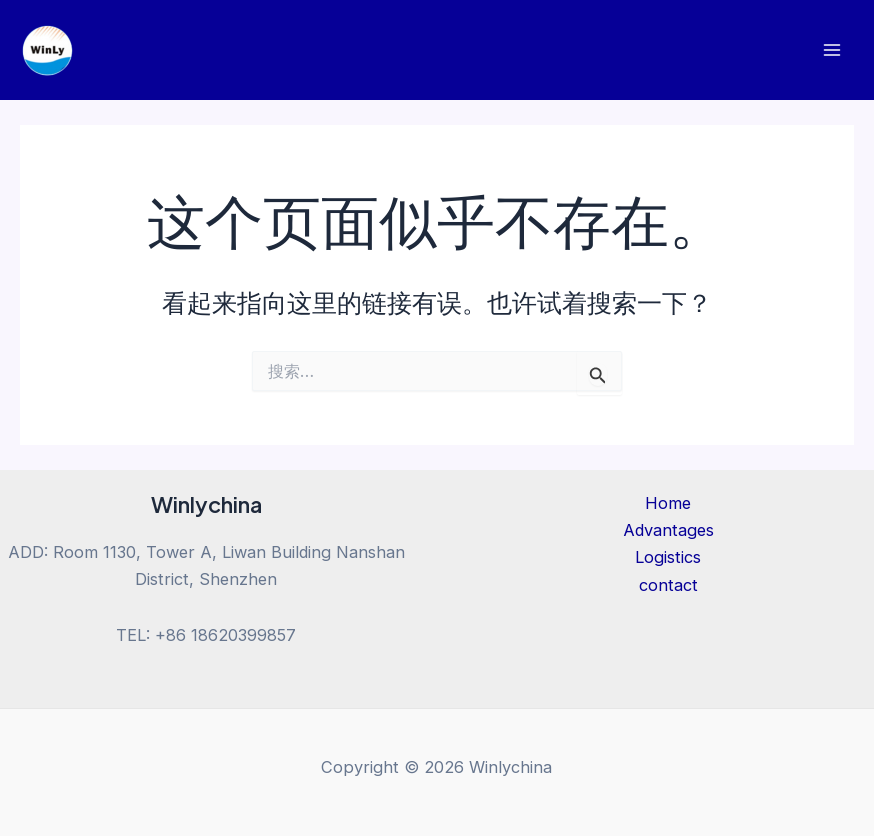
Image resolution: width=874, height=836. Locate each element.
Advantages (668, 530)
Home (668, 503)
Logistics (668, 557)
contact (668, 585)
